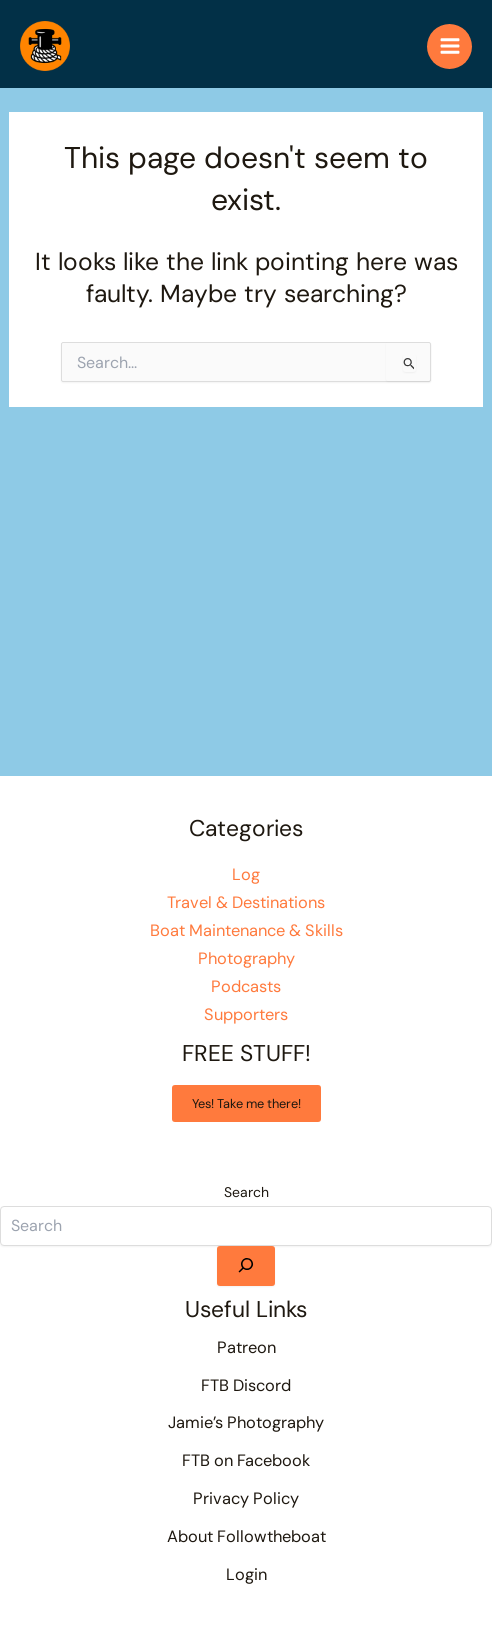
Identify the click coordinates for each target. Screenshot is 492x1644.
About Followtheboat (246, 1536)
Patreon (246, 1347)
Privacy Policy (246, 1498)
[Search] (246, 1266)
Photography (246, 958)
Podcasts (246, 986)
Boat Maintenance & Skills (246, 930)
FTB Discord (246, 1385)
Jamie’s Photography (246, 1422)
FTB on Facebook (246, 1460)
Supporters (246, 1014)
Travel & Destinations (246, 902)
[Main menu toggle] (449, 46)
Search (246, 1192)
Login (246, 1574)
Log (246, 874)
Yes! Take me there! (246, 1103)
